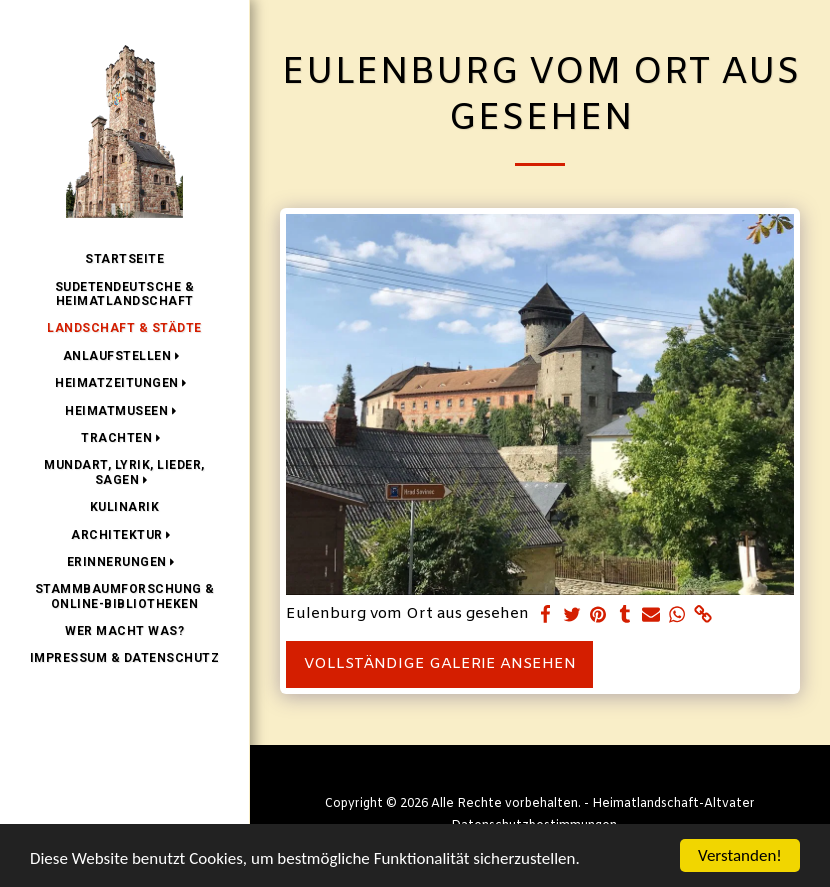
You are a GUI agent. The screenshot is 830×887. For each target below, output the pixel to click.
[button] (125, 356)
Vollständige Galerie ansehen (440, 664)
